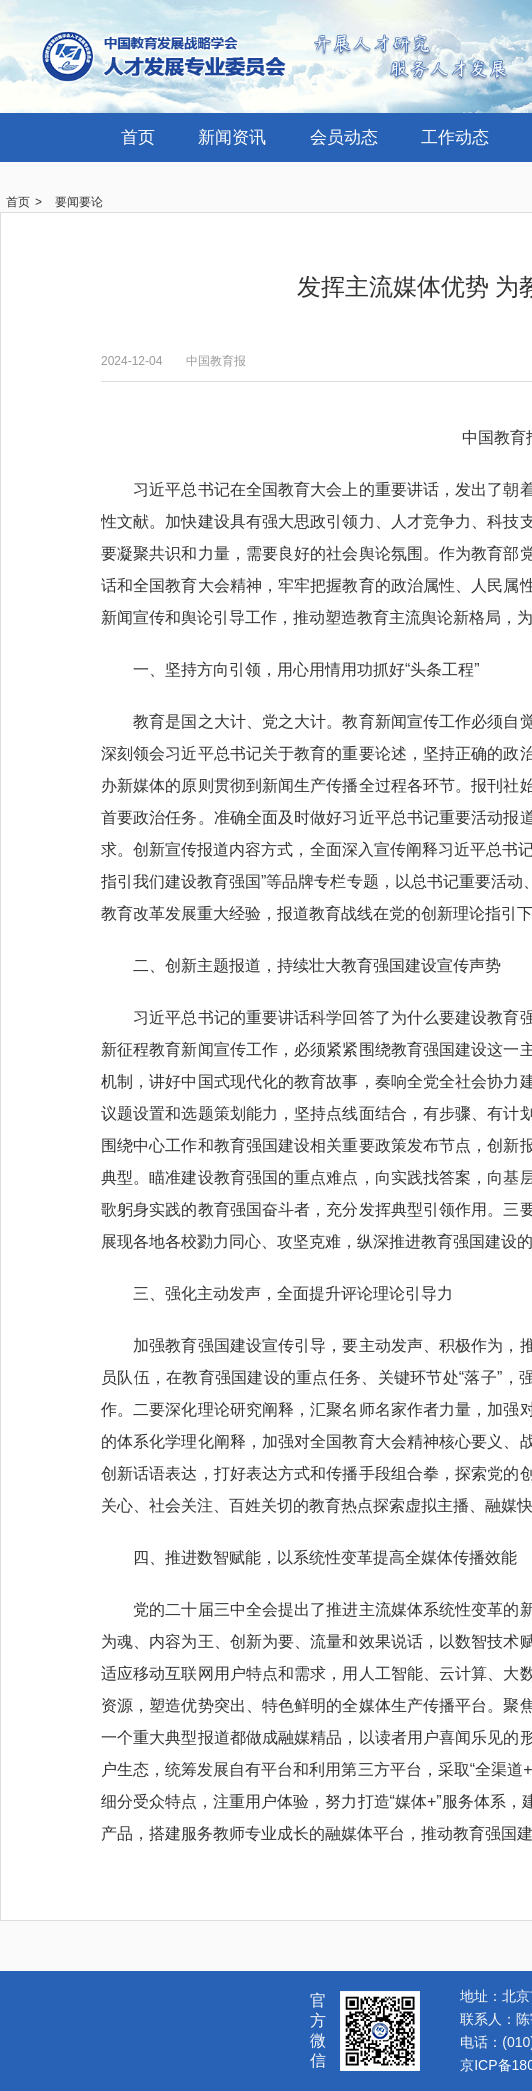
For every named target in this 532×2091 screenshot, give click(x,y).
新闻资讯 (232, 137)
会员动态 (344, 137)
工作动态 (455, 137)
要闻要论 (79, 202)
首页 (138, 137)
